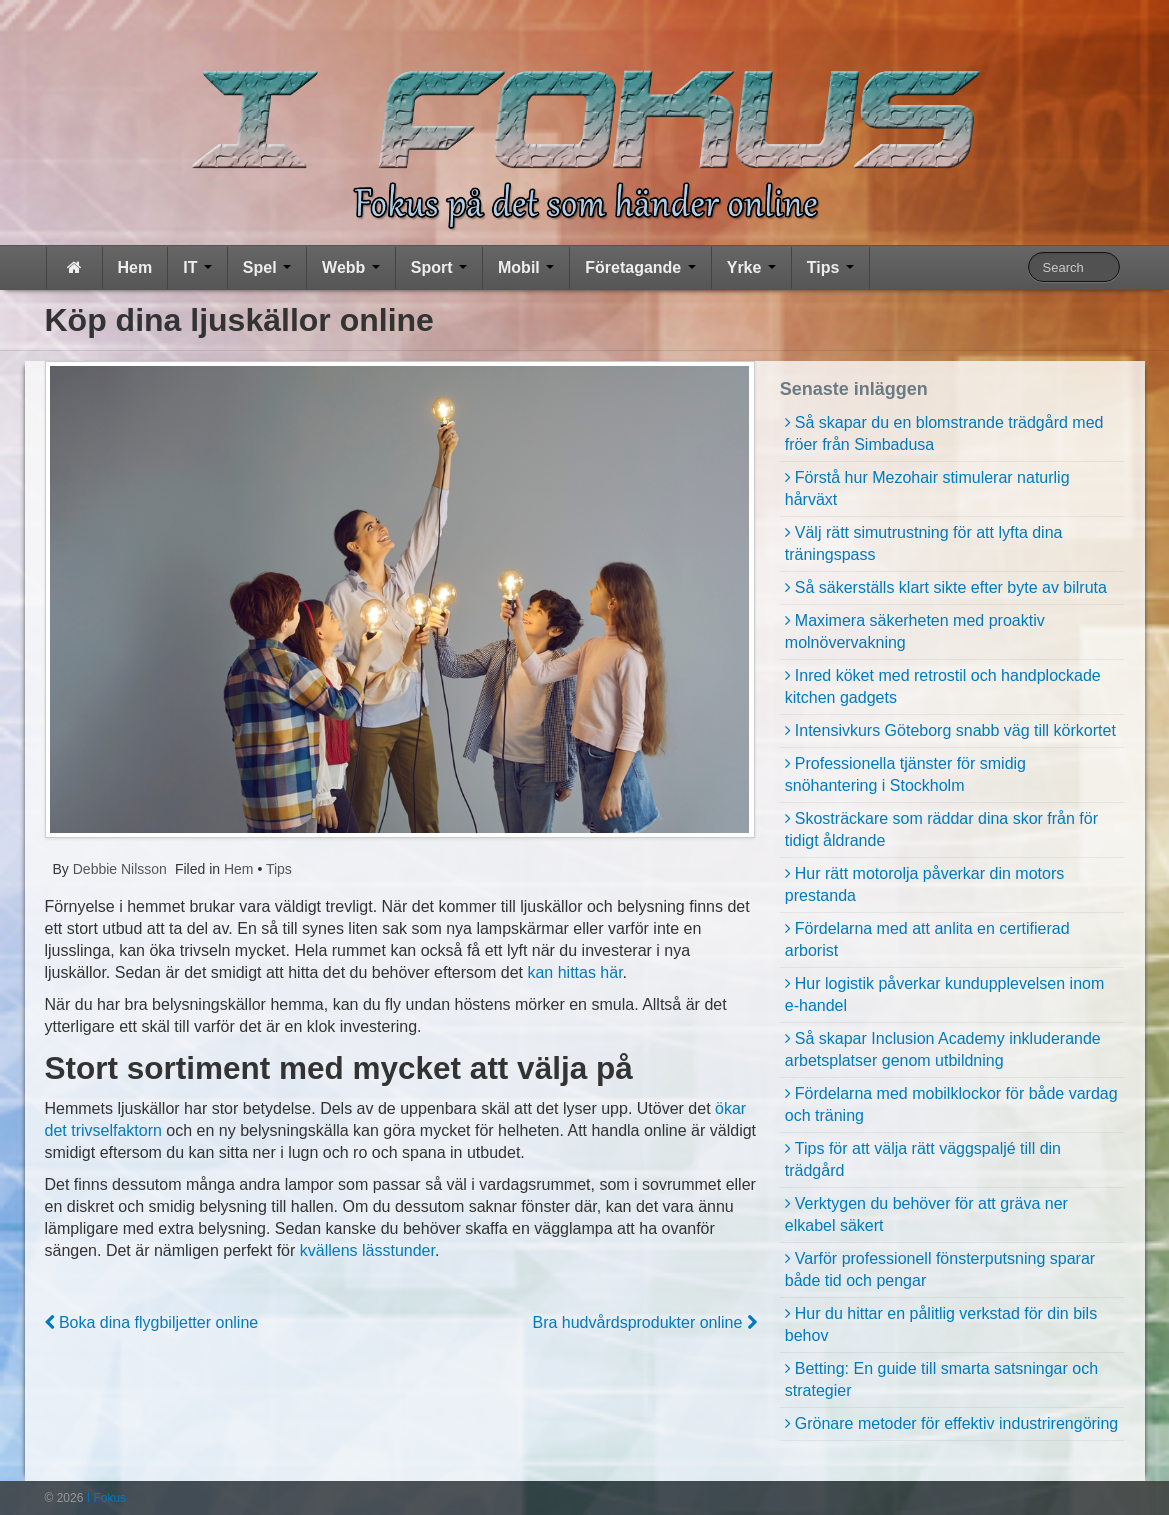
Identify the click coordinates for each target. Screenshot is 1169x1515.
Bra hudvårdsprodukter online (644, 1322)
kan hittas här (574, 972)
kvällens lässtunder (367, 1250)
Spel (267, 267)
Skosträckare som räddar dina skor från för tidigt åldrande (941, 829)
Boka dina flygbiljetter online (152, 1322)
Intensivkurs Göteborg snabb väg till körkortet (955, 730)
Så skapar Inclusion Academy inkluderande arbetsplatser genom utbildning (943, 1049)
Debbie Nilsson (118, 869)
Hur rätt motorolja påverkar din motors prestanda (924, 884)
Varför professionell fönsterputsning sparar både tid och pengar (940, 1269)
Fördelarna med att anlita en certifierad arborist (927, 939)
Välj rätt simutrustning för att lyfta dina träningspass (924, 543)
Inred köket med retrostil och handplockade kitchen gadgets (943, 686)
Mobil (526, 267)
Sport (439, 267)
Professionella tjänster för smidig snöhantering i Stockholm (905, 774)
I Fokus (104, 1498)
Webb (351, 267)
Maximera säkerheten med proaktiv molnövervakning (915, 631)
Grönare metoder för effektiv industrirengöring (956, 1423)
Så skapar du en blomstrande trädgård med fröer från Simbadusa (944, 433)
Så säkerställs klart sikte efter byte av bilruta (951, 587)
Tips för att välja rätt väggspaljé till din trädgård (923, 1159)
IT (197, 267)
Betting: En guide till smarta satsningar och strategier (941, 1379)
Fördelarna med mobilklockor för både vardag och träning (951, 1104)
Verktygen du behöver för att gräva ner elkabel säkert (926, 1214)
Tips (830, 267)
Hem (135, 267)
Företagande (640, 267)
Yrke (751, 267)
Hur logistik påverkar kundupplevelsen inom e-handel (945, 994)
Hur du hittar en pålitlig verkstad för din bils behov (941, 1324)
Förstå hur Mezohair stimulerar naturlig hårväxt (927, 488)
